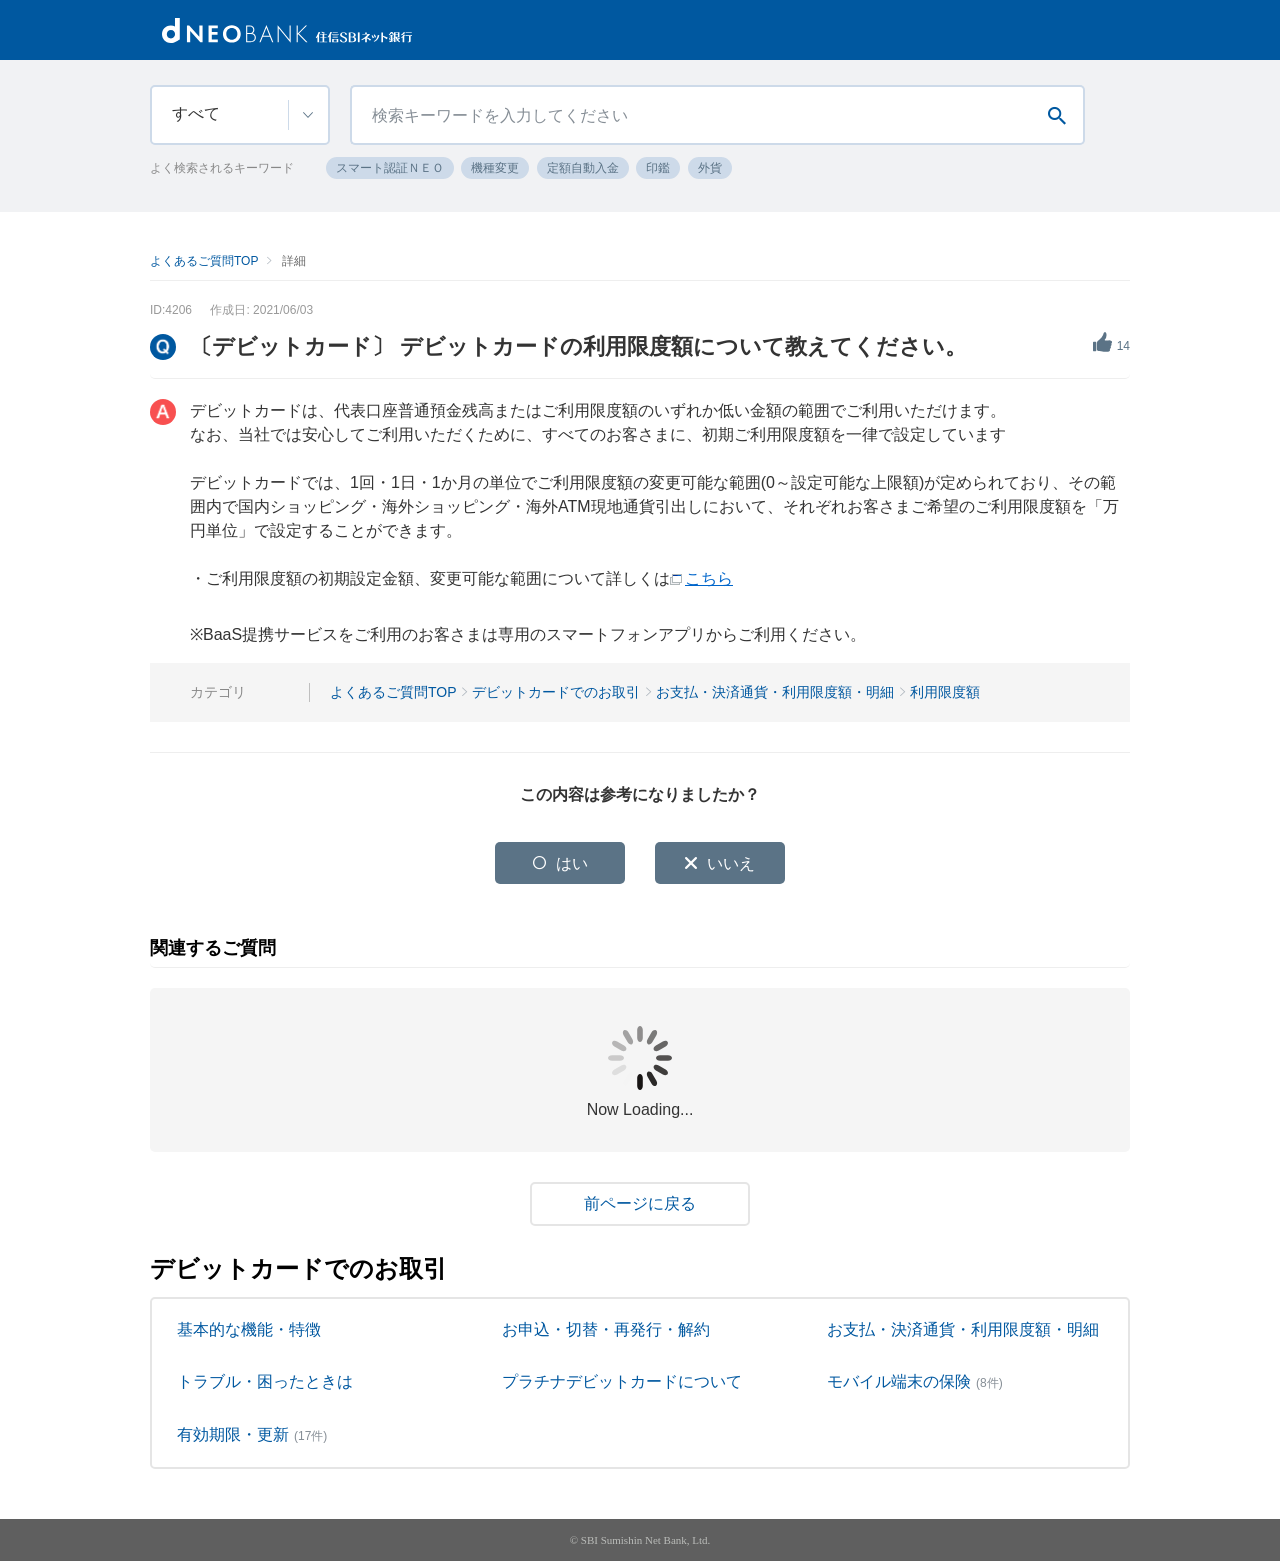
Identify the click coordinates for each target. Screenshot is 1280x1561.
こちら (709, 578)
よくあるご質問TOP (204, 261)
